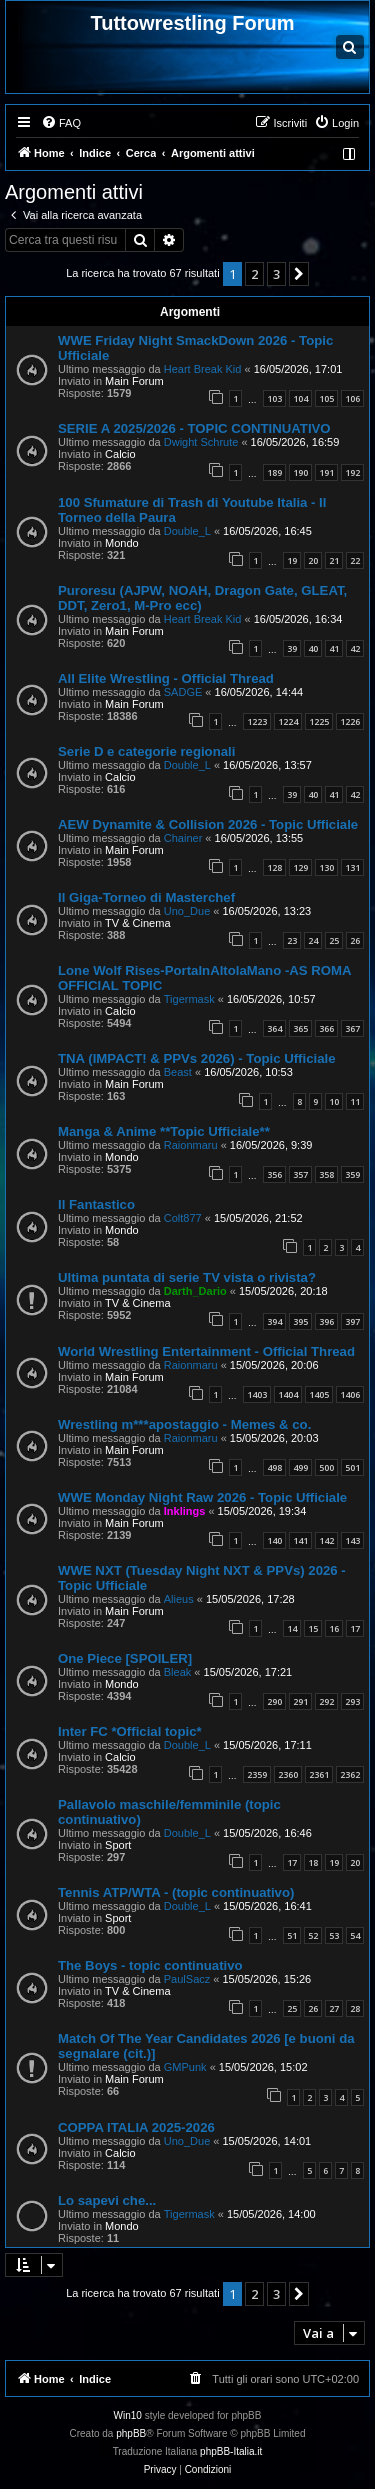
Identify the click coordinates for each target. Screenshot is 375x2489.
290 (274, 1701)
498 (274, 1467)
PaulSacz (187, 1979)
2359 (257, 1774)
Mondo (122, 543)
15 (313, 1628)
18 (313, 1862)
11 (355, 1101)
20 (313, 560)
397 (352, 1321)
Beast (178, 1072)
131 (352, 867)
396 (326, 1321)
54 (355, 1935)
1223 (257, 721)
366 (326, 1028)
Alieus (179, 1599)
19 (292, 560)
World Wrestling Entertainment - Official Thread (206, 1351)
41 (334, 648)
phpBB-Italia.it (231, 2451)
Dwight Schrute (201, 442)
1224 (288, 721)
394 (274, 1321)
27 (334, 2008)
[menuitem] (61, 123)
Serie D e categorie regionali (146, 751)
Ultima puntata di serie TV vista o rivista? (187, 1277)
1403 (257, 1394)
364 (274, 1028)
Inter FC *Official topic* (130, 1731)
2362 (350, 1774)
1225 (319, 721)
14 (292, 1628)
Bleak (178, 1672)
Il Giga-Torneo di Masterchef (146, 897)
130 (326, 867)
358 (326, 1174)
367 (352, 1028)
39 (292, 648)
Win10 (128, 2415)
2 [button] (254, 274)
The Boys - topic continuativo (150, 1965)
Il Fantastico (96, 1204)
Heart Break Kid (203, 369)
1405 (319, 1394)
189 (274, 472)
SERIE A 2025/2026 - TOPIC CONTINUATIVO (194, 428)
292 (326, 1701)
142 (326, 1540)
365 (300, 1028)
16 (334, 1628)
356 (274, 1174)
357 (300, 1174)
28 (355, 2008)
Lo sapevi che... (107, 2200)
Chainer (183, 838)
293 (352, 1701)
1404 (288, 1394)
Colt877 (183, 1218)
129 (300, 867)
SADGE (183, 692)
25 (334, 940)
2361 (319, 1774)
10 (334, 1101)
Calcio (120, 454)
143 (352, 1540)
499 (300, 1467)
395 (300, 1321)
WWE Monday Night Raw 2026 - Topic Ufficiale (202, 1497)
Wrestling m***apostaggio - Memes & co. (184, 1424)
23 (292, 940)
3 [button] (276, 274)
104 (300, 398)
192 (352, 472)
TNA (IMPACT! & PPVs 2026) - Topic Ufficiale (196, 1058)
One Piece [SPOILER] (125, 1658)
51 (292, 1935)
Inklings (185, 1511)
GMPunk (185, 2067)
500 (326, 1467)
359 (352, 1174)
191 (326, 472)
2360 (288, 1774)
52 (313, 1935)
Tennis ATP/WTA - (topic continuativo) (176, 1892)
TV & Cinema (137, 923)
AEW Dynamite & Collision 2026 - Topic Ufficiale (208, 824)
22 (355, 560)
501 (352, 1467)
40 (313, 648)
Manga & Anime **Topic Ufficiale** (164, 1131)
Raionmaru (191, 1145)
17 (355, 1628)
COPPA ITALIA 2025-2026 (136, 2127)
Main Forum (134, 381)
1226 (350, 721)
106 (352, 398)
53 (334, 1935)
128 (274, 867)
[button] (299, 274)
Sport (118, 1845)
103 (274, 398)
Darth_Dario (195, 1291)
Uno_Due (187, 911)
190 (300, 472)
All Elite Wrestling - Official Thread (166, 678)
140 (274, 1540)
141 (300, 1540)
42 (355, 648)
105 (326, 398)
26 (355, 940)
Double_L (187, 531)
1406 (350, 1394)
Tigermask (189, 999)
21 (334, 560)
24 (313, 940)
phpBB (131, 2433)
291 (300, 1701)
